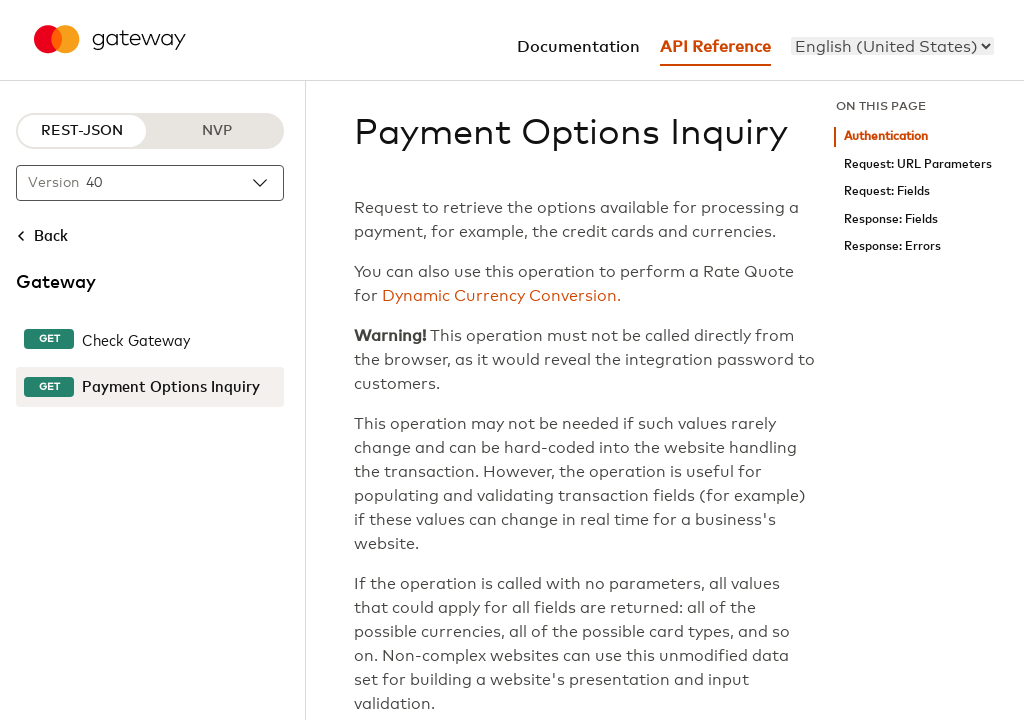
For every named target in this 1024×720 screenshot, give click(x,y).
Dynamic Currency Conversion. (501, 296)
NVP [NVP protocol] (217, 131)
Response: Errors (892, 246)
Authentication (886, 136)
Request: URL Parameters (918, 164)
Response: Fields (891, 219)
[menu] (892, 46)
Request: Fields (887, 191)
